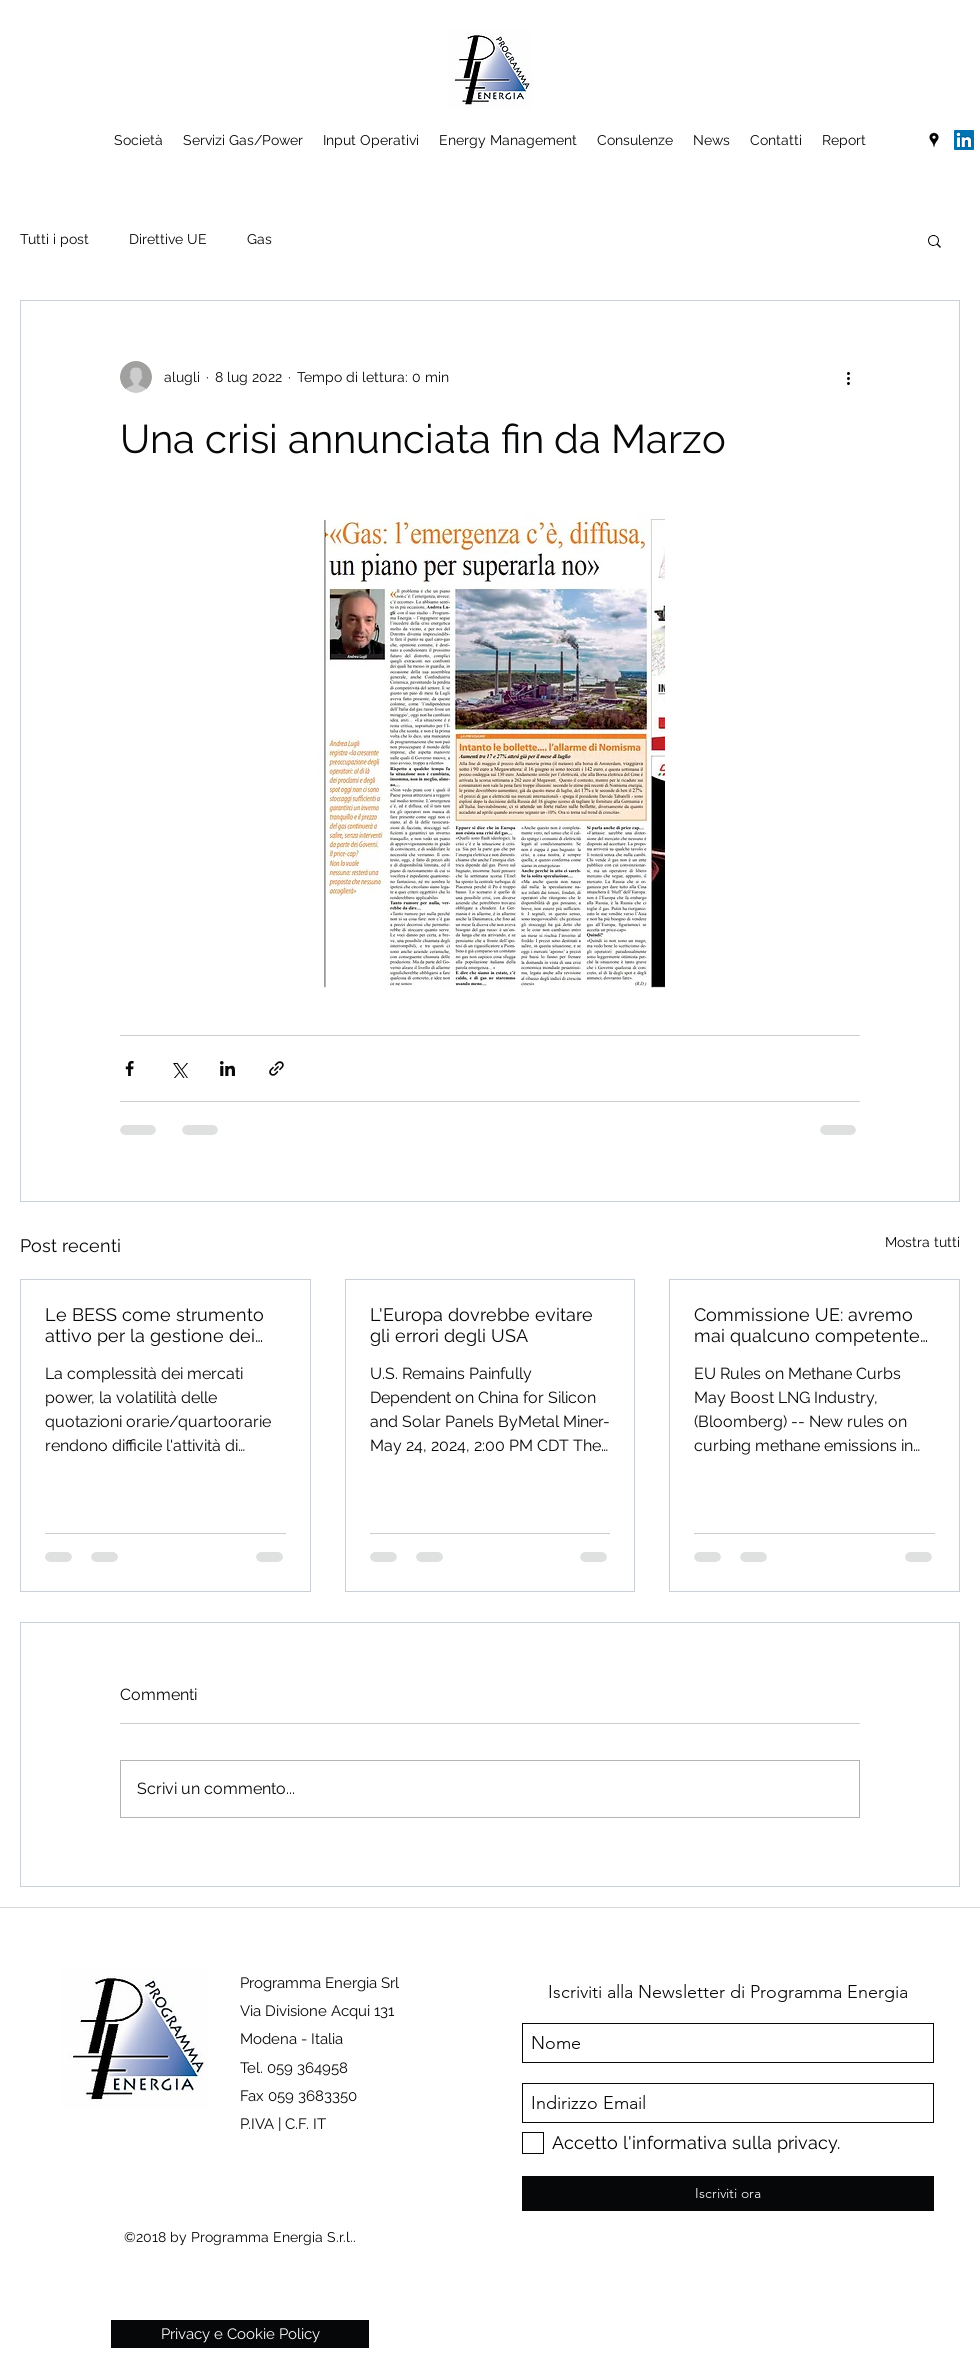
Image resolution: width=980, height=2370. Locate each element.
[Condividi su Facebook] (129, 1068)
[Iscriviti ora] (728, 2193)
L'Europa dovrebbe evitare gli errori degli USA (481, 1325)
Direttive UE (168, 239)
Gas (259, 239)
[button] (934, 240)
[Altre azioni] (848, 377)
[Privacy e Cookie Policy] (240, 2334)
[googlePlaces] (934, 140)
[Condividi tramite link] (276, 1068)
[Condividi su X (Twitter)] (178, 1068)
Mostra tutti (922, 1242)
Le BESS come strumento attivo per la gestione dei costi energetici (154, 1325)
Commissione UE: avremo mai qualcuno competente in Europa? (807, 1325)
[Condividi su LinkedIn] (227, 1068)
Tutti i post (54, 239)
